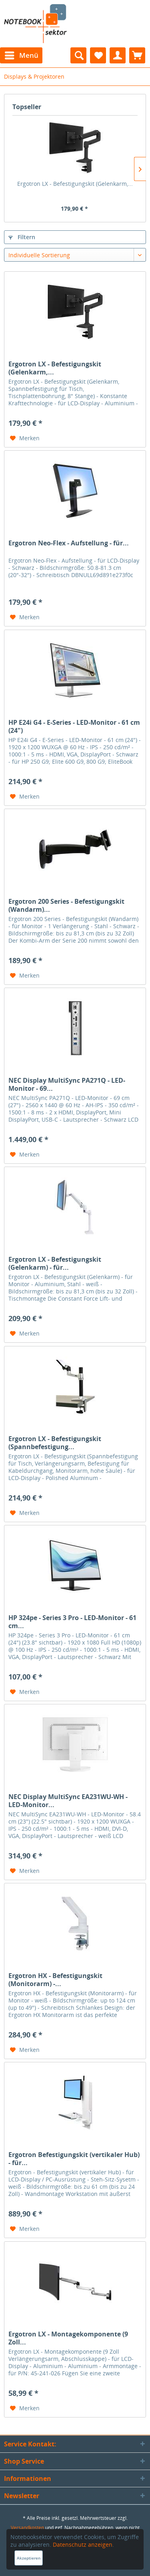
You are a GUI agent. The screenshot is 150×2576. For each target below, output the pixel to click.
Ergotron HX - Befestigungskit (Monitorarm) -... (55, 1980)
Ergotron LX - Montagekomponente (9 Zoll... (68, 2338)
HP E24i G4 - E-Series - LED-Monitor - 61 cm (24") (74, 726)
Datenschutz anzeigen (82, 2544)
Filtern (21, 237)
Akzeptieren (28, 2558)
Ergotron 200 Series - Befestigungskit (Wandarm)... (66, 905)
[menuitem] (21, 55)
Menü (21, 54)
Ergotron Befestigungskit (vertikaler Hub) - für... (74, 2159)
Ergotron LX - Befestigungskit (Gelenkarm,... (75, 183)
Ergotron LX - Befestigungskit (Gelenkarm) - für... (54, 1263)
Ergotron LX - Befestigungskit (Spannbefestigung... (54, 1443)
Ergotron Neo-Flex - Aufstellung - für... (68, 543)
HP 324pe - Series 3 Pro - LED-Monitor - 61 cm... (72, 1622)
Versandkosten (27, 2527)
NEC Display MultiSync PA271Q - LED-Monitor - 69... (66, 1084)
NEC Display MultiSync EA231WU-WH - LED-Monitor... (68, 1801)
